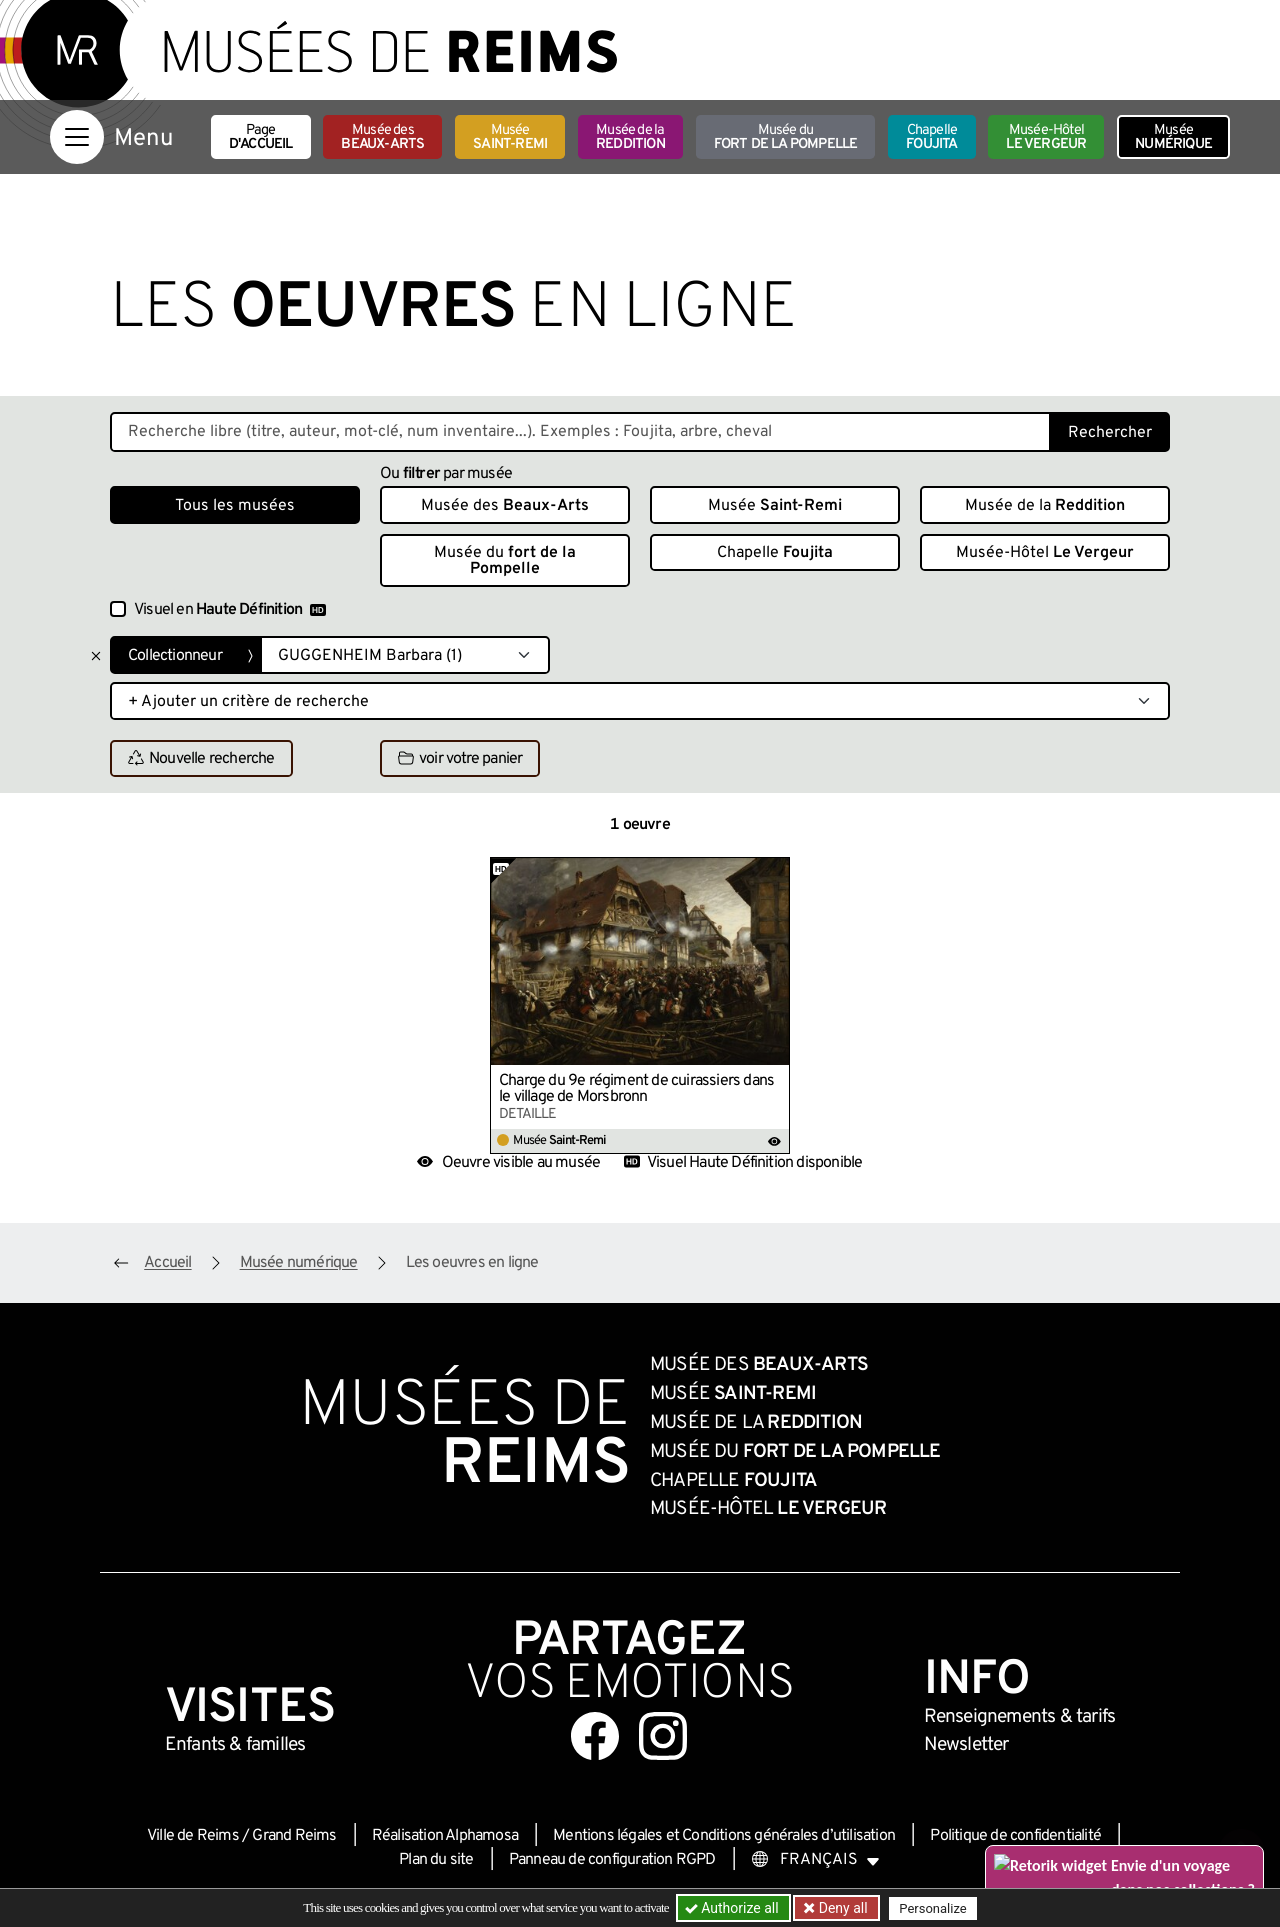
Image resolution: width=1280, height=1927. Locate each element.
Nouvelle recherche (201, 759)
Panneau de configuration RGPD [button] (612, 1860)
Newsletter (966, 1745)
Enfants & (235, 1745)
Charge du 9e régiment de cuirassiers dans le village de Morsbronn (636, 1089)
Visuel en (230, 610)
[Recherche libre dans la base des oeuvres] (580, 432)
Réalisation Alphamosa (445, 1836)
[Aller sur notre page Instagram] (663, 1736)
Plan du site (436, 1860)
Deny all (841, 1908)
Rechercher (1110, 433)
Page (261, 137)
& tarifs (1020, 1717)
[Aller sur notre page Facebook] (595, 1736)
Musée (510, 137)
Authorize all (733, 1908)
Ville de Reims (193, 1836)
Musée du (786, 137)
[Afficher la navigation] (77, 137)
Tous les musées (235, 506)
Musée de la (630, 137)
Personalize (932, 1908)
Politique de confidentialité (1015, 1836)
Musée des (382, 137)
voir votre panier (460, 759)
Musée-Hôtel (1046, 137)
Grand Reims (294, 1836)
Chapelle (931, 137)
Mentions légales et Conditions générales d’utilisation (724, 1836)
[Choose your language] (816, 1860)
